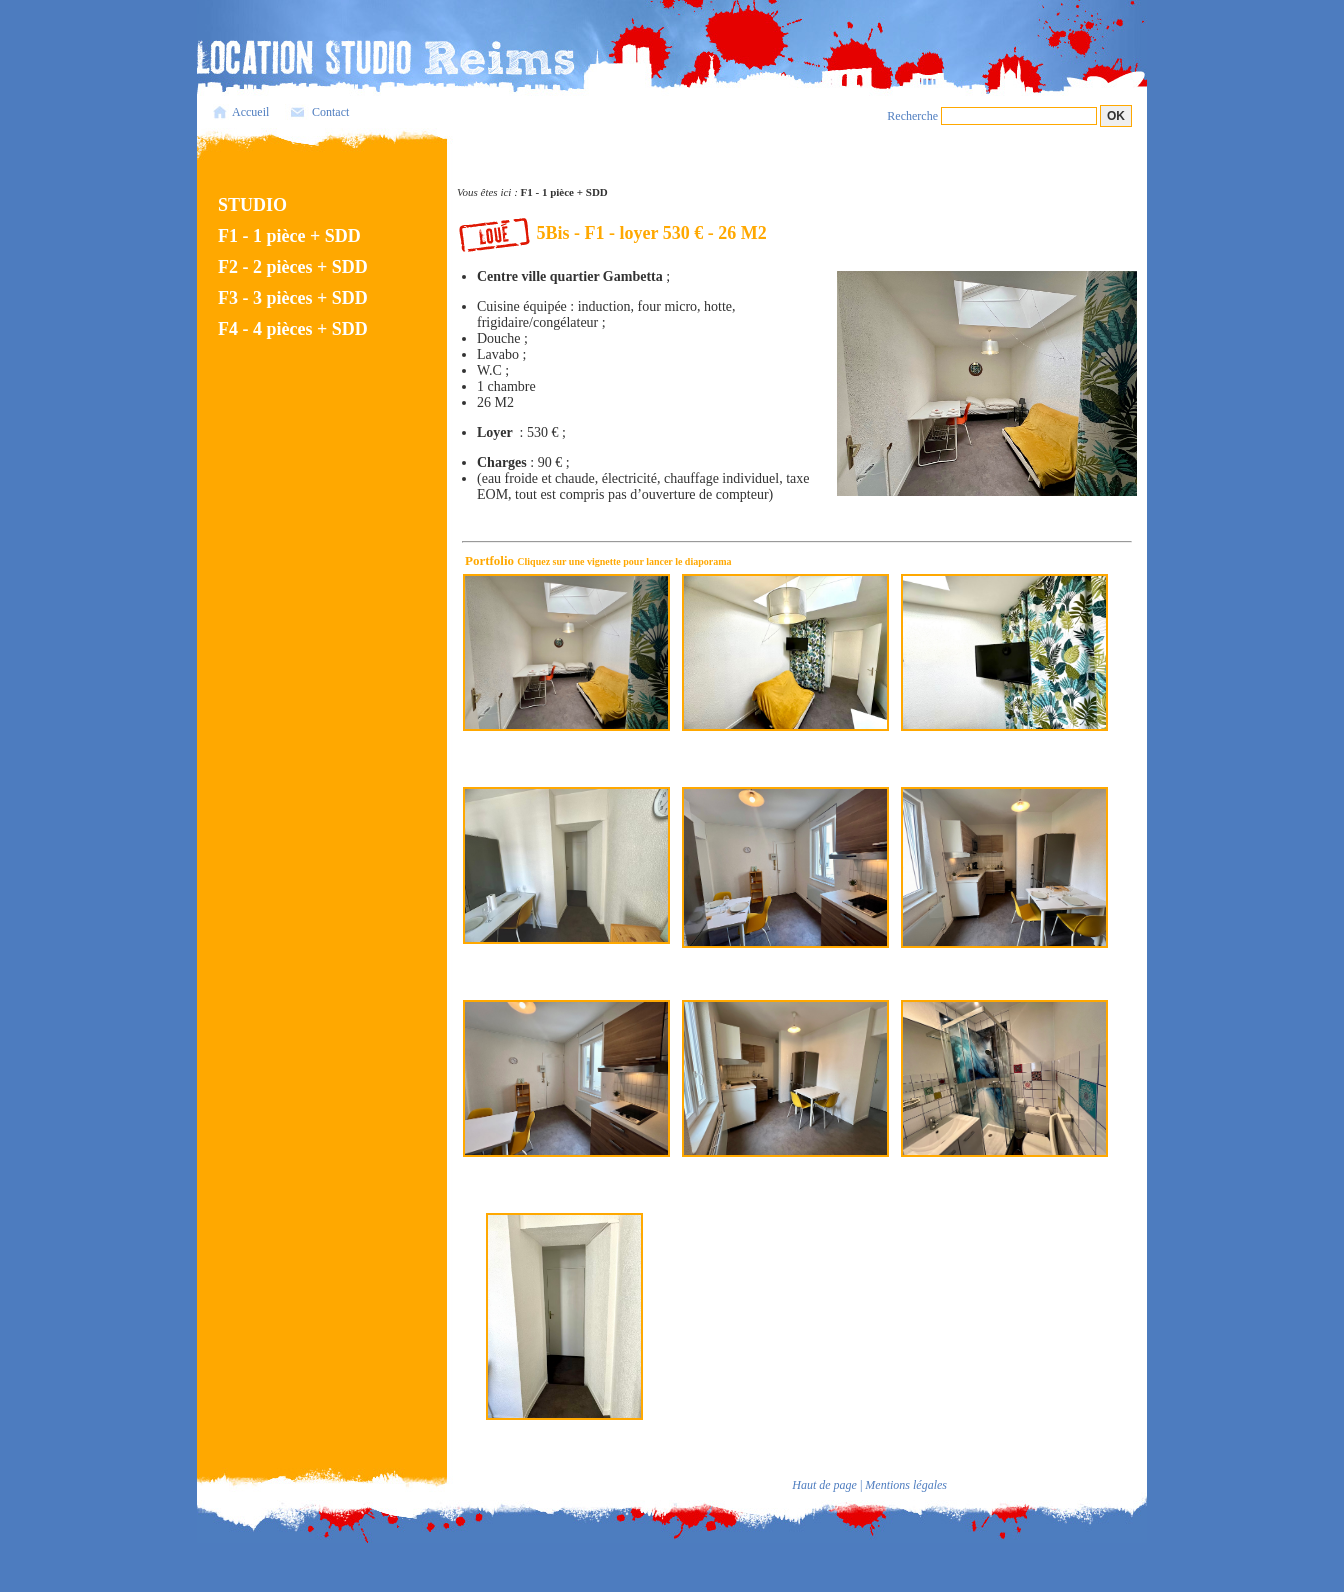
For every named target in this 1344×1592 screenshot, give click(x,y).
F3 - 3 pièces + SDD (293, 298)
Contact (330, 112)
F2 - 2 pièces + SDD (293, 267)
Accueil (250, 112)
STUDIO (252, 205)
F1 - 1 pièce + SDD (289, 236)
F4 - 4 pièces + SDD (293, 329)
